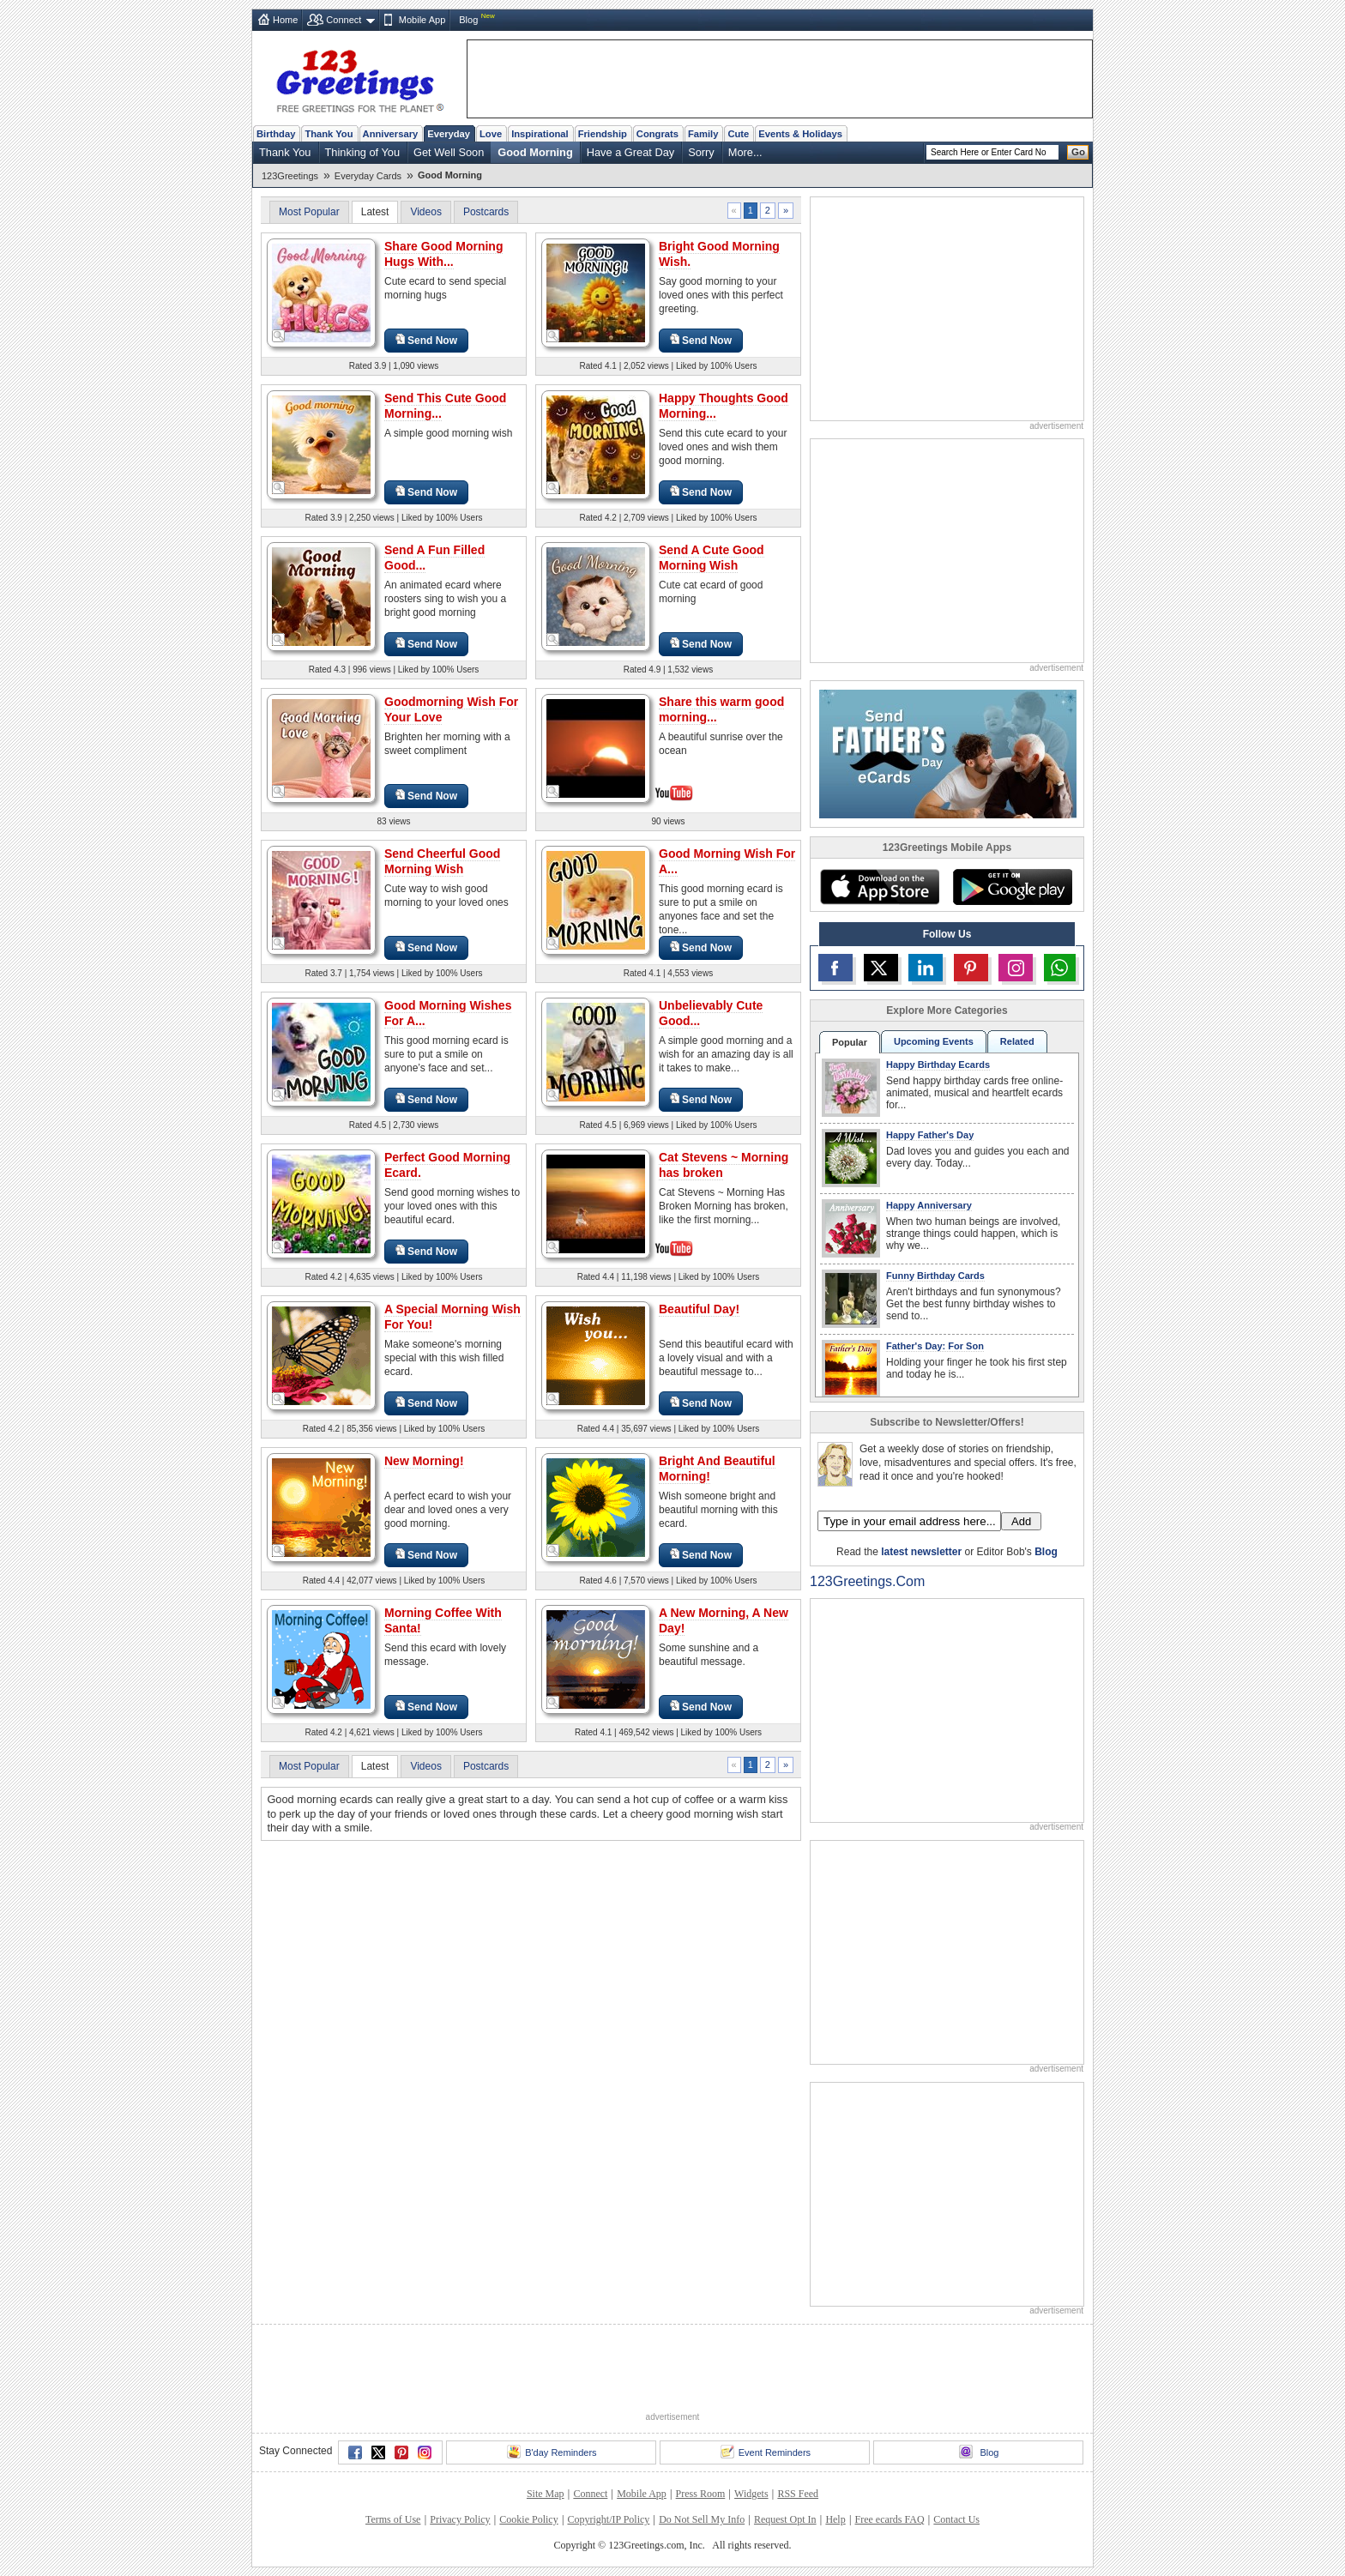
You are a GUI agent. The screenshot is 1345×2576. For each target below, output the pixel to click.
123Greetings (290, 176)
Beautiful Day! (699, 1309)
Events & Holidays (800, 134)
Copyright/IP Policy (608, 2519)
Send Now (426, 340)
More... (745, 152)
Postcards (486, 212)
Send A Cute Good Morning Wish (711, 557)
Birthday (275, 134)
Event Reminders (766, 2451)
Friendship (602, 134)
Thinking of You (363, 152)
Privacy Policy (460, 2519)
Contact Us (956, 2519)
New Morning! (424, 1461)
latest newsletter (921, 1552)
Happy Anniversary (929, 1205)
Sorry (701, 152)
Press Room (701, 2494)
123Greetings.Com (867, 1581)
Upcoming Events (934, 1041)
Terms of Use (392, 2519)
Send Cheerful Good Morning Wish (442, 861)
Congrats (657, 134)
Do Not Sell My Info (702, 2519)
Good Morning (535, 152)
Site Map (545, 2494)
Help (835, 2519)
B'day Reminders (551, 2451)
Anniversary (391, 134)
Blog (468, 20)
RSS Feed (797, 2494)
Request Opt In (785, 2519)
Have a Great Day (630, 152)
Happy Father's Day (930, 1135)
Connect (343, 20)
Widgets (751, 2494)
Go (1078, 152)
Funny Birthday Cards (935, 1275)
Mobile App (422, 20)
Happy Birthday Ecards (938, 1064)
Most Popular (309, 212)
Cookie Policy (528, 2519)
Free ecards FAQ (889, 2519)
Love (490, 134)
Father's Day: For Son (935, 1346)
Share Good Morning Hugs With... (443, 253)
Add (1021, 1521)
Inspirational (540, 134)
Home (285, 20)
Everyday (448, 134)
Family (703, 134)
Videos (425, 212)
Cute (738, 134)
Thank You (329, 134)
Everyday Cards (368, 176)
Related (1017, 1041)
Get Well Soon (448, 152)
